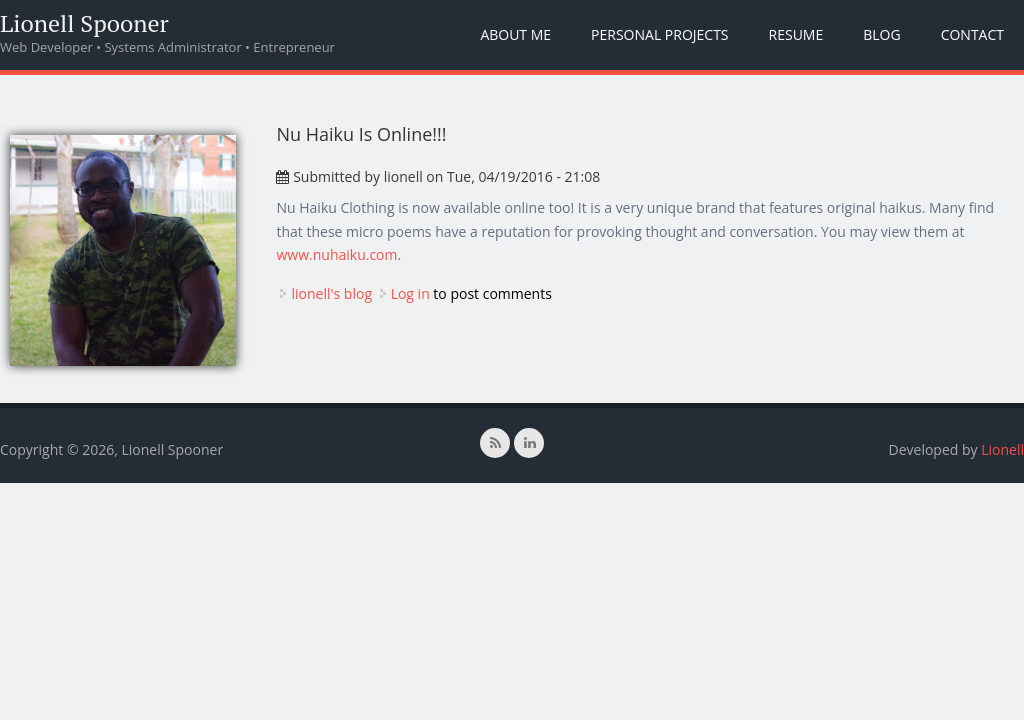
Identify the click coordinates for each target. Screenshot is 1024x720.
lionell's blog (331, 293)
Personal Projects (659, 34)
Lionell (1002, 449)
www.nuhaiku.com (336, 254)
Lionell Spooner (84, 23)
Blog (881, 34)
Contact (972, 34)
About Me (515, 34)
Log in (410, 293)
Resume (796, 34)
